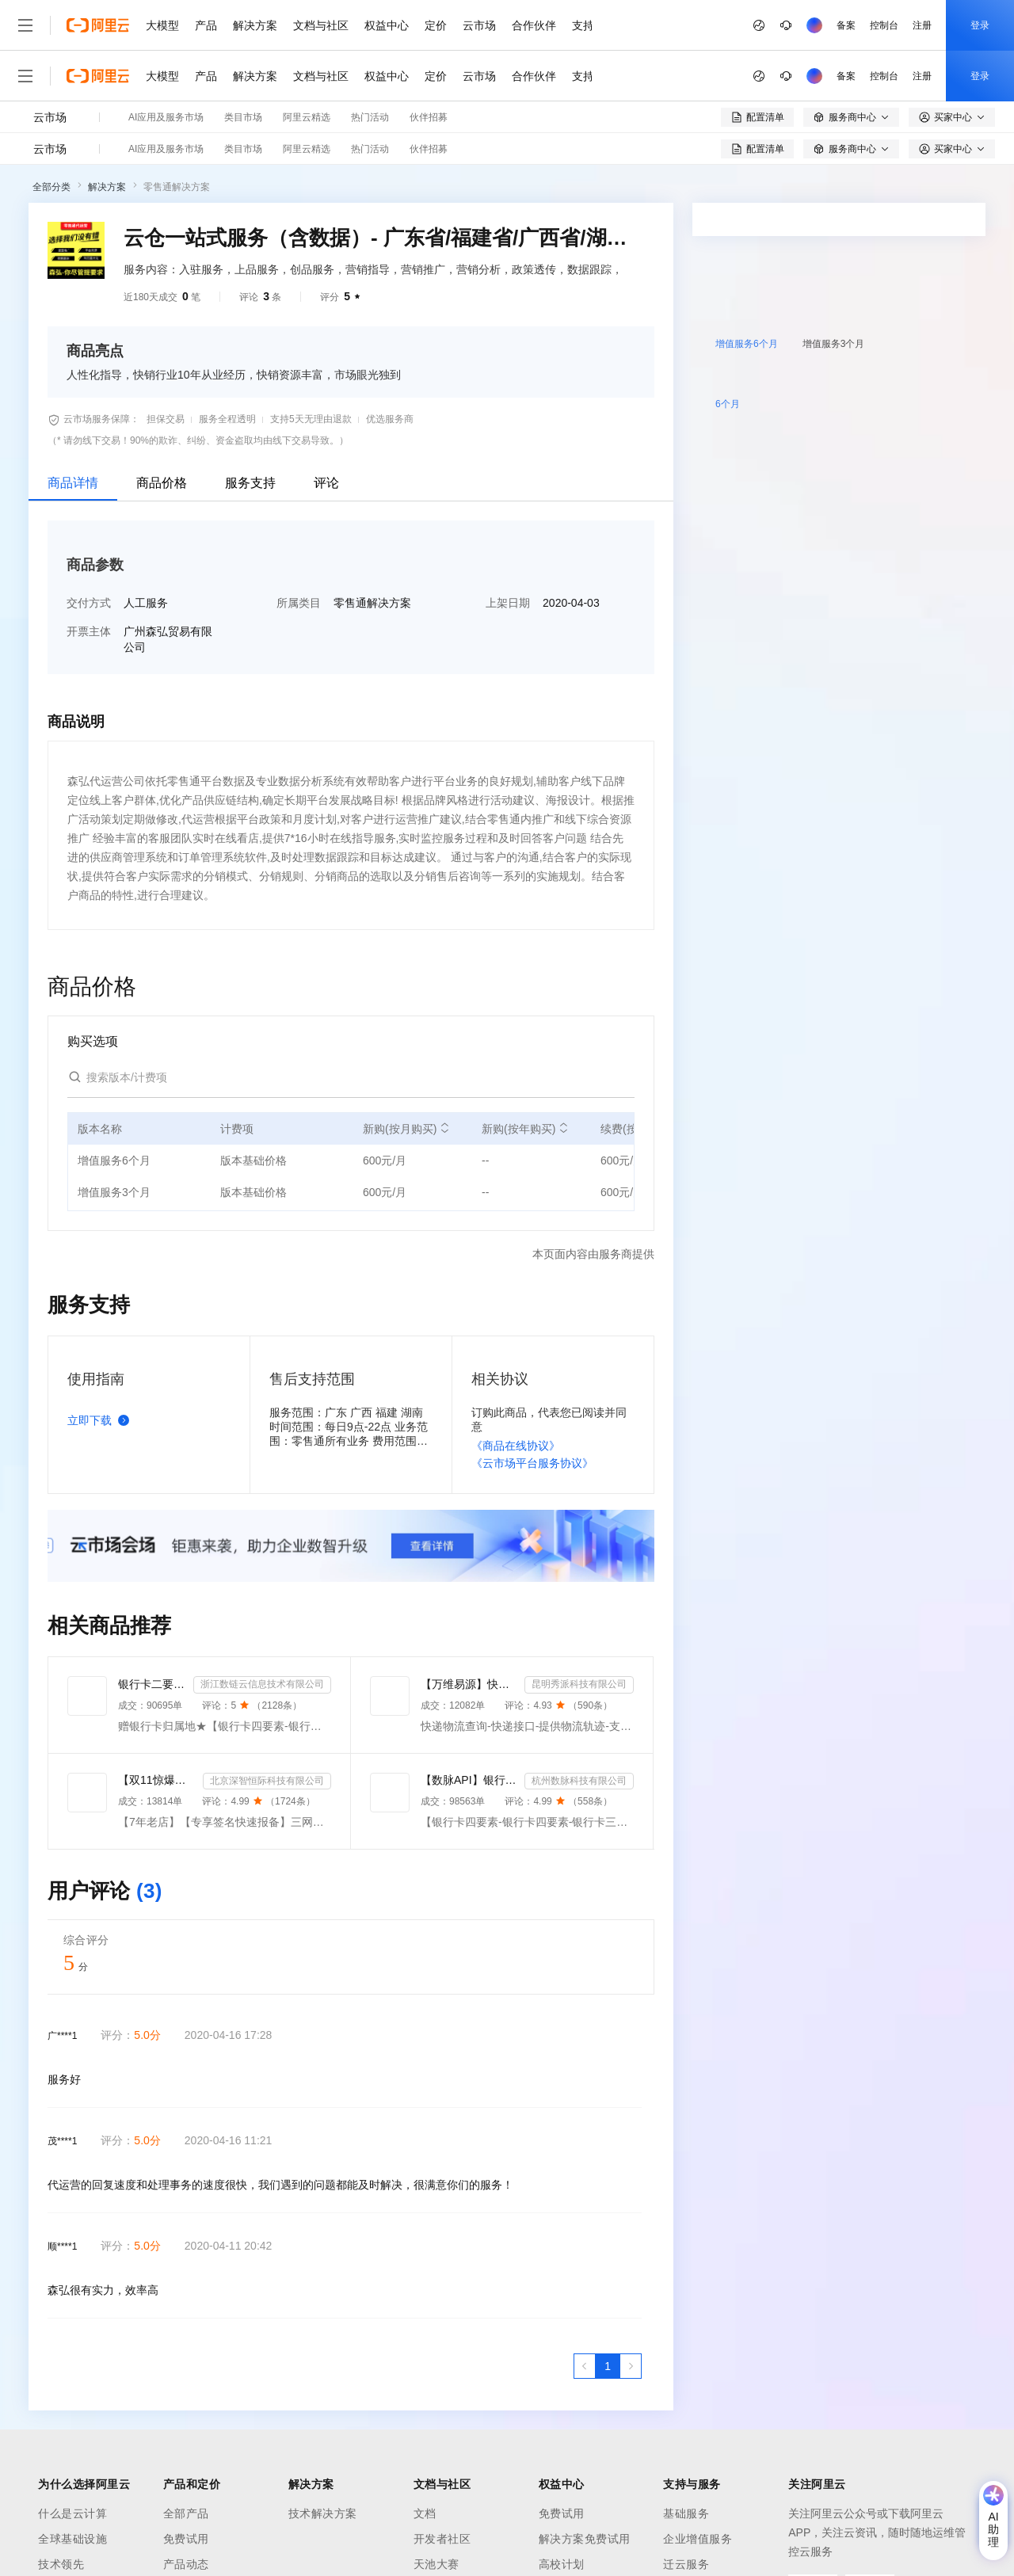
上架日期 (508, 602)
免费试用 (186, 2538)
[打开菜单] (25, 25)
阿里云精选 (306, 117)
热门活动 (370, 117)
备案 (846, 25)
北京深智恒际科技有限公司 (267, 1780)
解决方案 (255, 25)
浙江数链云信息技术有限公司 (262, 1684)
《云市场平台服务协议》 (532, 1463)
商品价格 (161, 483)
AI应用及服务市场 (166, 117)
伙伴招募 (429, 117)
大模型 (162, 25)
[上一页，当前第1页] (585, 2366)
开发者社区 (442, 2538)
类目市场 (243, 117)
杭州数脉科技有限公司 (579, 1780)
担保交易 (166, 419)
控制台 (884, 25)
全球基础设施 (72, 2538)
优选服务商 (390, 419)
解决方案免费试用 (585, 2538)
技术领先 (61, 2564)
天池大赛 (436, 2564)
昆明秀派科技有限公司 (579, 1684)
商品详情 (73, 483)
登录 (979, 25)
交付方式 (89, 602)
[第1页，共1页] (607, 2366)
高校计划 (562, 2564)
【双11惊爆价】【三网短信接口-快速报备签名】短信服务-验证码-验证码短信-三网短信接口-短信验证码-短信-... (157, 1780)
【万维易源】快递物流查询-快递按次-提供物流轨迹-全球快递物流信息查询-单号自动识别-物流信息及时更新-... (469, 1684)
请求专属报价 (917, 511)
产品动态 (186, 2564)
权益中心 (386, 25)
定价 (436, 25)
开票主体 (89, 631)
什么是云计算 (72, 2513)
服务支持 (250, 483)
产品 (206, 25)
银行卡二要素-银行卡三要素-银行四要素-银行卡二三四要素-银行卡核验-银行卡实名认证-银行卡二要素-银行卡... (152, 1684)
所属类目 (298, 602)
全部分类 (51, 186)
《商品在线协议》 (515, 1445)
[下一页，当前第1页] (630, 2366)
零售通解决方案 (176, 186)
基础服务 (686, 2513)
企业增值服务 (697, 2538)
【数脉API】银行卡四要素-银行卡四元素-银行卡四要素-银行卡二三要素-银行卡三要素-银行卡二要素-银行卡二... (469, 1780)
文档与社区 (321, 25)
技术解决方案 (322, 2513)
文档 (425, 2513)
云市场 (479, 25)
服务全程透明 (227, 419)
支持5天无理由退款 (311, 419)
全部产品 (186, 2513)
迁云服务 (686, 2564)
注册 (922, 25)
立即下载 (101, 1420)
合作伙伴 (534, 25)
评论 (326, 483)
